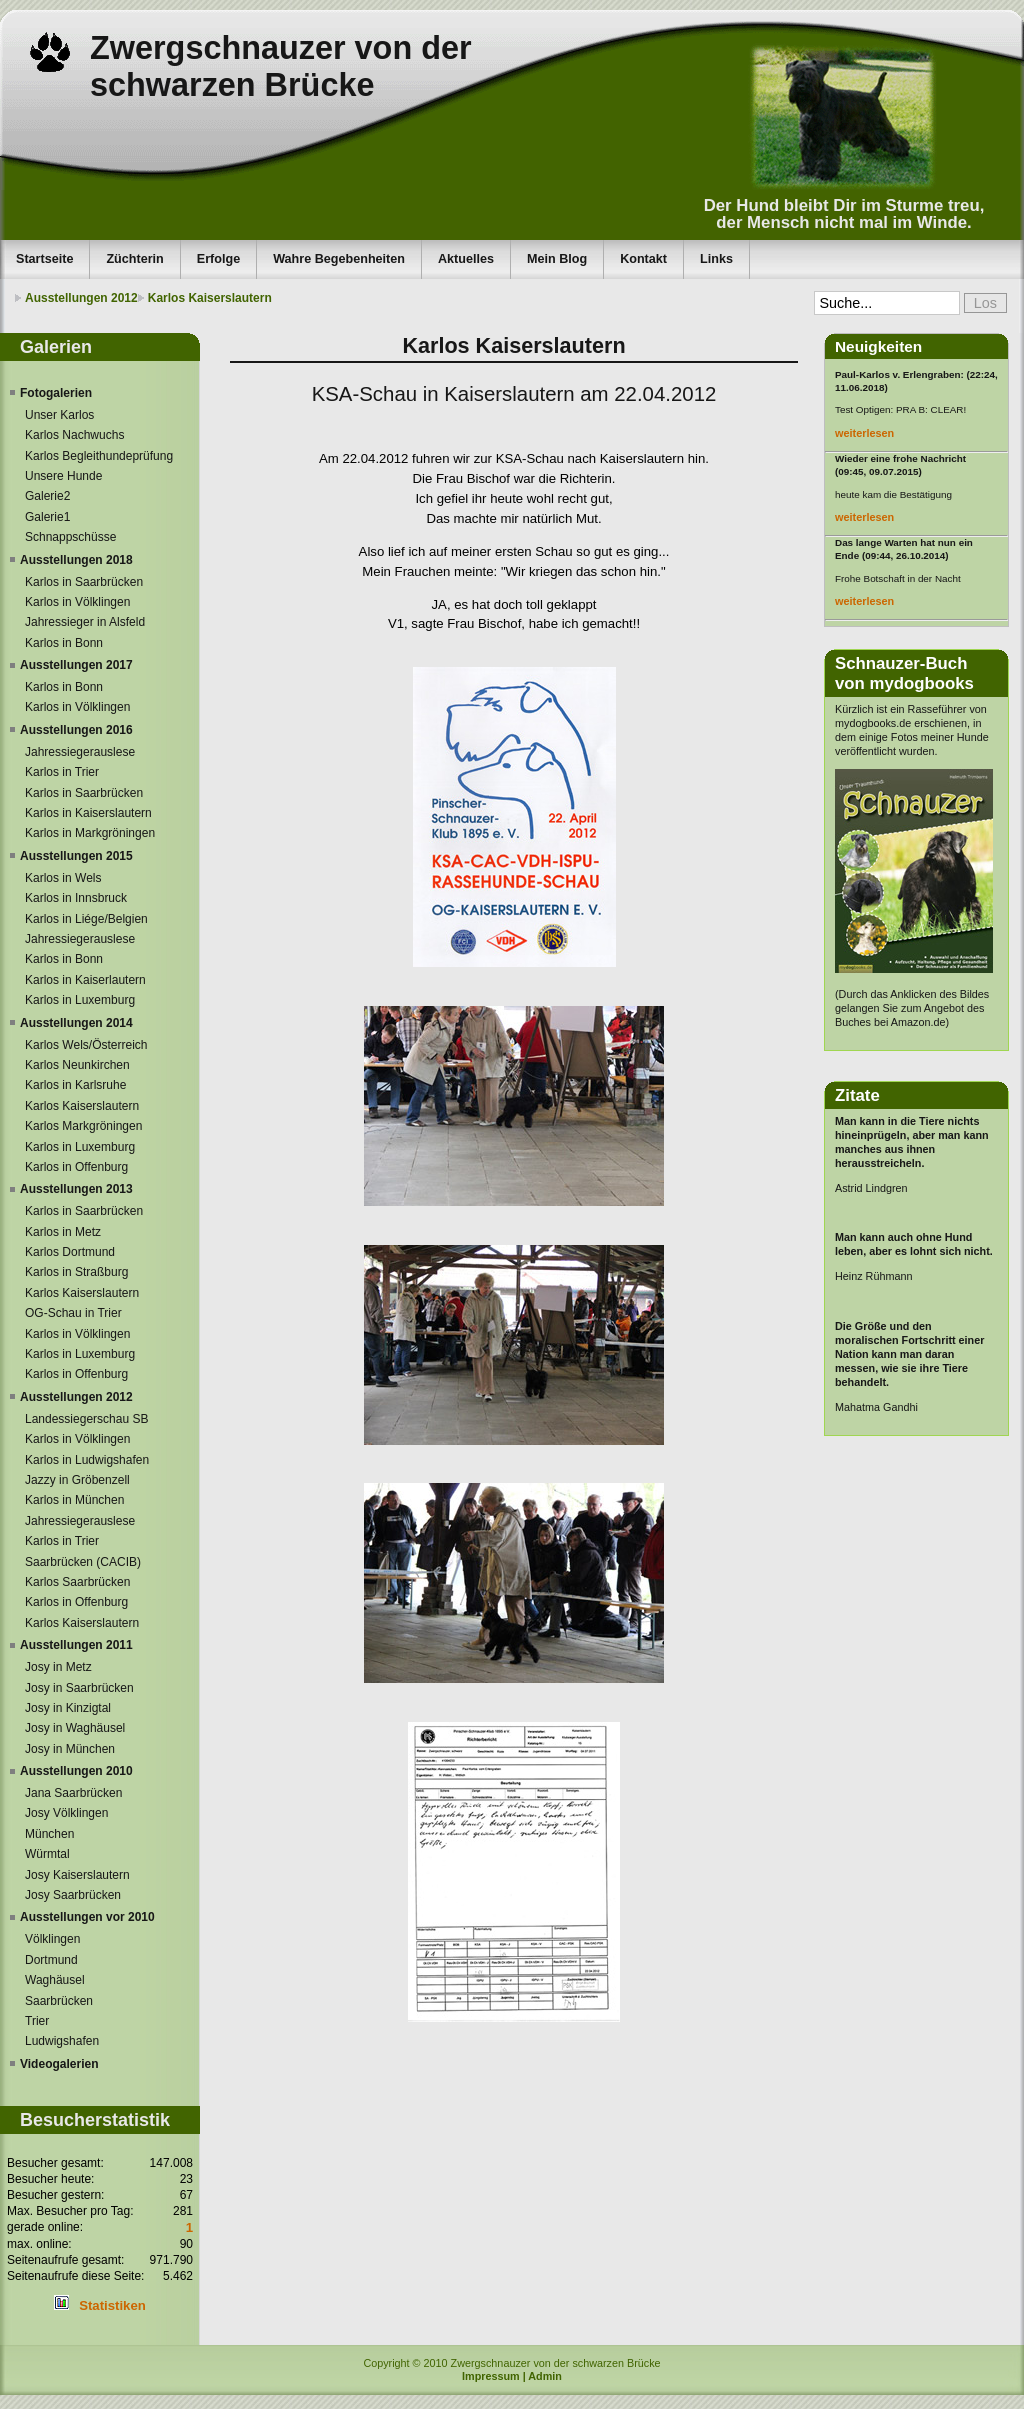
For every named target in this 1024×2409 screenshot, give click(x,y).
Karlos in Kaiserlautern (85, 980)
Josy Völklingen (66, 1813)
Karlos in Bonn (64, 643)
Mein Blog (557, 259)
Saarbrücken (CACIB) (83, 1562)
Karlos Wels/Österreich (86, 1045)
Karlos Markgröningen (83, 1126)
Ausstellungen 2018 (76, 560)
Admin (545, 2376)
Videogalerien (59, 2064)
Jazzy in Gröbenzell (77, 1480)
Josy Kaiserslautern (77, 1875)
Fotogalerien (56, 393)
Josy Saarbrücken (73, 1895)
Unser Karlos (59, 415)
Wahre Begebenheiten (339, 259)
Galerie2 (47, 496)
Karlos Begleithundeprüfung (99, 456)
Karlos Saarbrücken (77, 1582)
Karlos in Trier (62, 772)
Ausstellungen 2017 (76, 665)
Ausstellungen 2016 (76, 730)
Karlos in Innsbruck (76, 898)
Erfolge (218, 259)
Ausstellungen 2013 (76, 1189)
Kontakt (643, 259)
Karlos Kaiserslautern (210, 298)
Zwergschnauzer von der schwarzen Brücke (281, 66)
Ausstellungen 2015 (76, 856)
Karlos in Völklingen (77, 602)
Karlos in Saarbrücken (84, 582)
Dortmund (51, 1960)
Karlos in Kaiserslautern (88, 813)
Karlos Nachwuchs (74, 435)
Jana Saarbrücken (73, 1793)
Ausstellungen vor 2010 (87, 1917)
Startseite (44, 259)
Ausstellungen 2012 (81, 298)
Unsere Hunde (63, 476)
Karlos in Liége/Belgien (86, 919)
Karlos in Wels (63, 878)
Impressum (491, 2376)
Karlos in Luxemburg (80, 1000)
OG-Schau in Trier (73, 1313)
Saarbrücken (59, 2001)
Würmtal (47, 1854)
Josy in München (70, 1749)
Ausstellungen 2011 (76, 1645)
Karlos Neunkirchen (77, 1065)
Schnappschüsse (70, 537)
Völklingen (52, 1939)
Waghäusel (55, 1980)
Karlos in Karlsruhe (75, 1085)
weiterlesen (864, 433)
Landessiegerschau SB (86, 1419)
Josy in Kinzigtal (68, 1708)
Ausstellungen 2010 (76, 1771)
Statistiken (112, 2305)
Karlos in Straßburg (76, 1272)
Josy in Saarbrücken (79, 1688)
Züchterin (134, 259)
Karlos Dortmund (70, 1252)
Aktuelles (466, 259)
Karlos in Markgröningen (90, 833)
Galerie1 (47, 517)
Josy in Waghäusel (75, 1728)
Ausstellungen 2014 (76, 1023)
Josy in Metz (58, 1667)
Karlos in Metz (63, 1232)
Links (716, 259)
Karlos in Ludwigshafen (87, 1460)
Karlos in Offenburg (76, 1167)
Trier (37, 2021)
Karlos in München (74, 1500)
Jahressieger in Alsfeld (85, 622)
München (49, 1834)
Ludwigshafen (62, 2041)
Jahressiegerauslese (80, 752)
